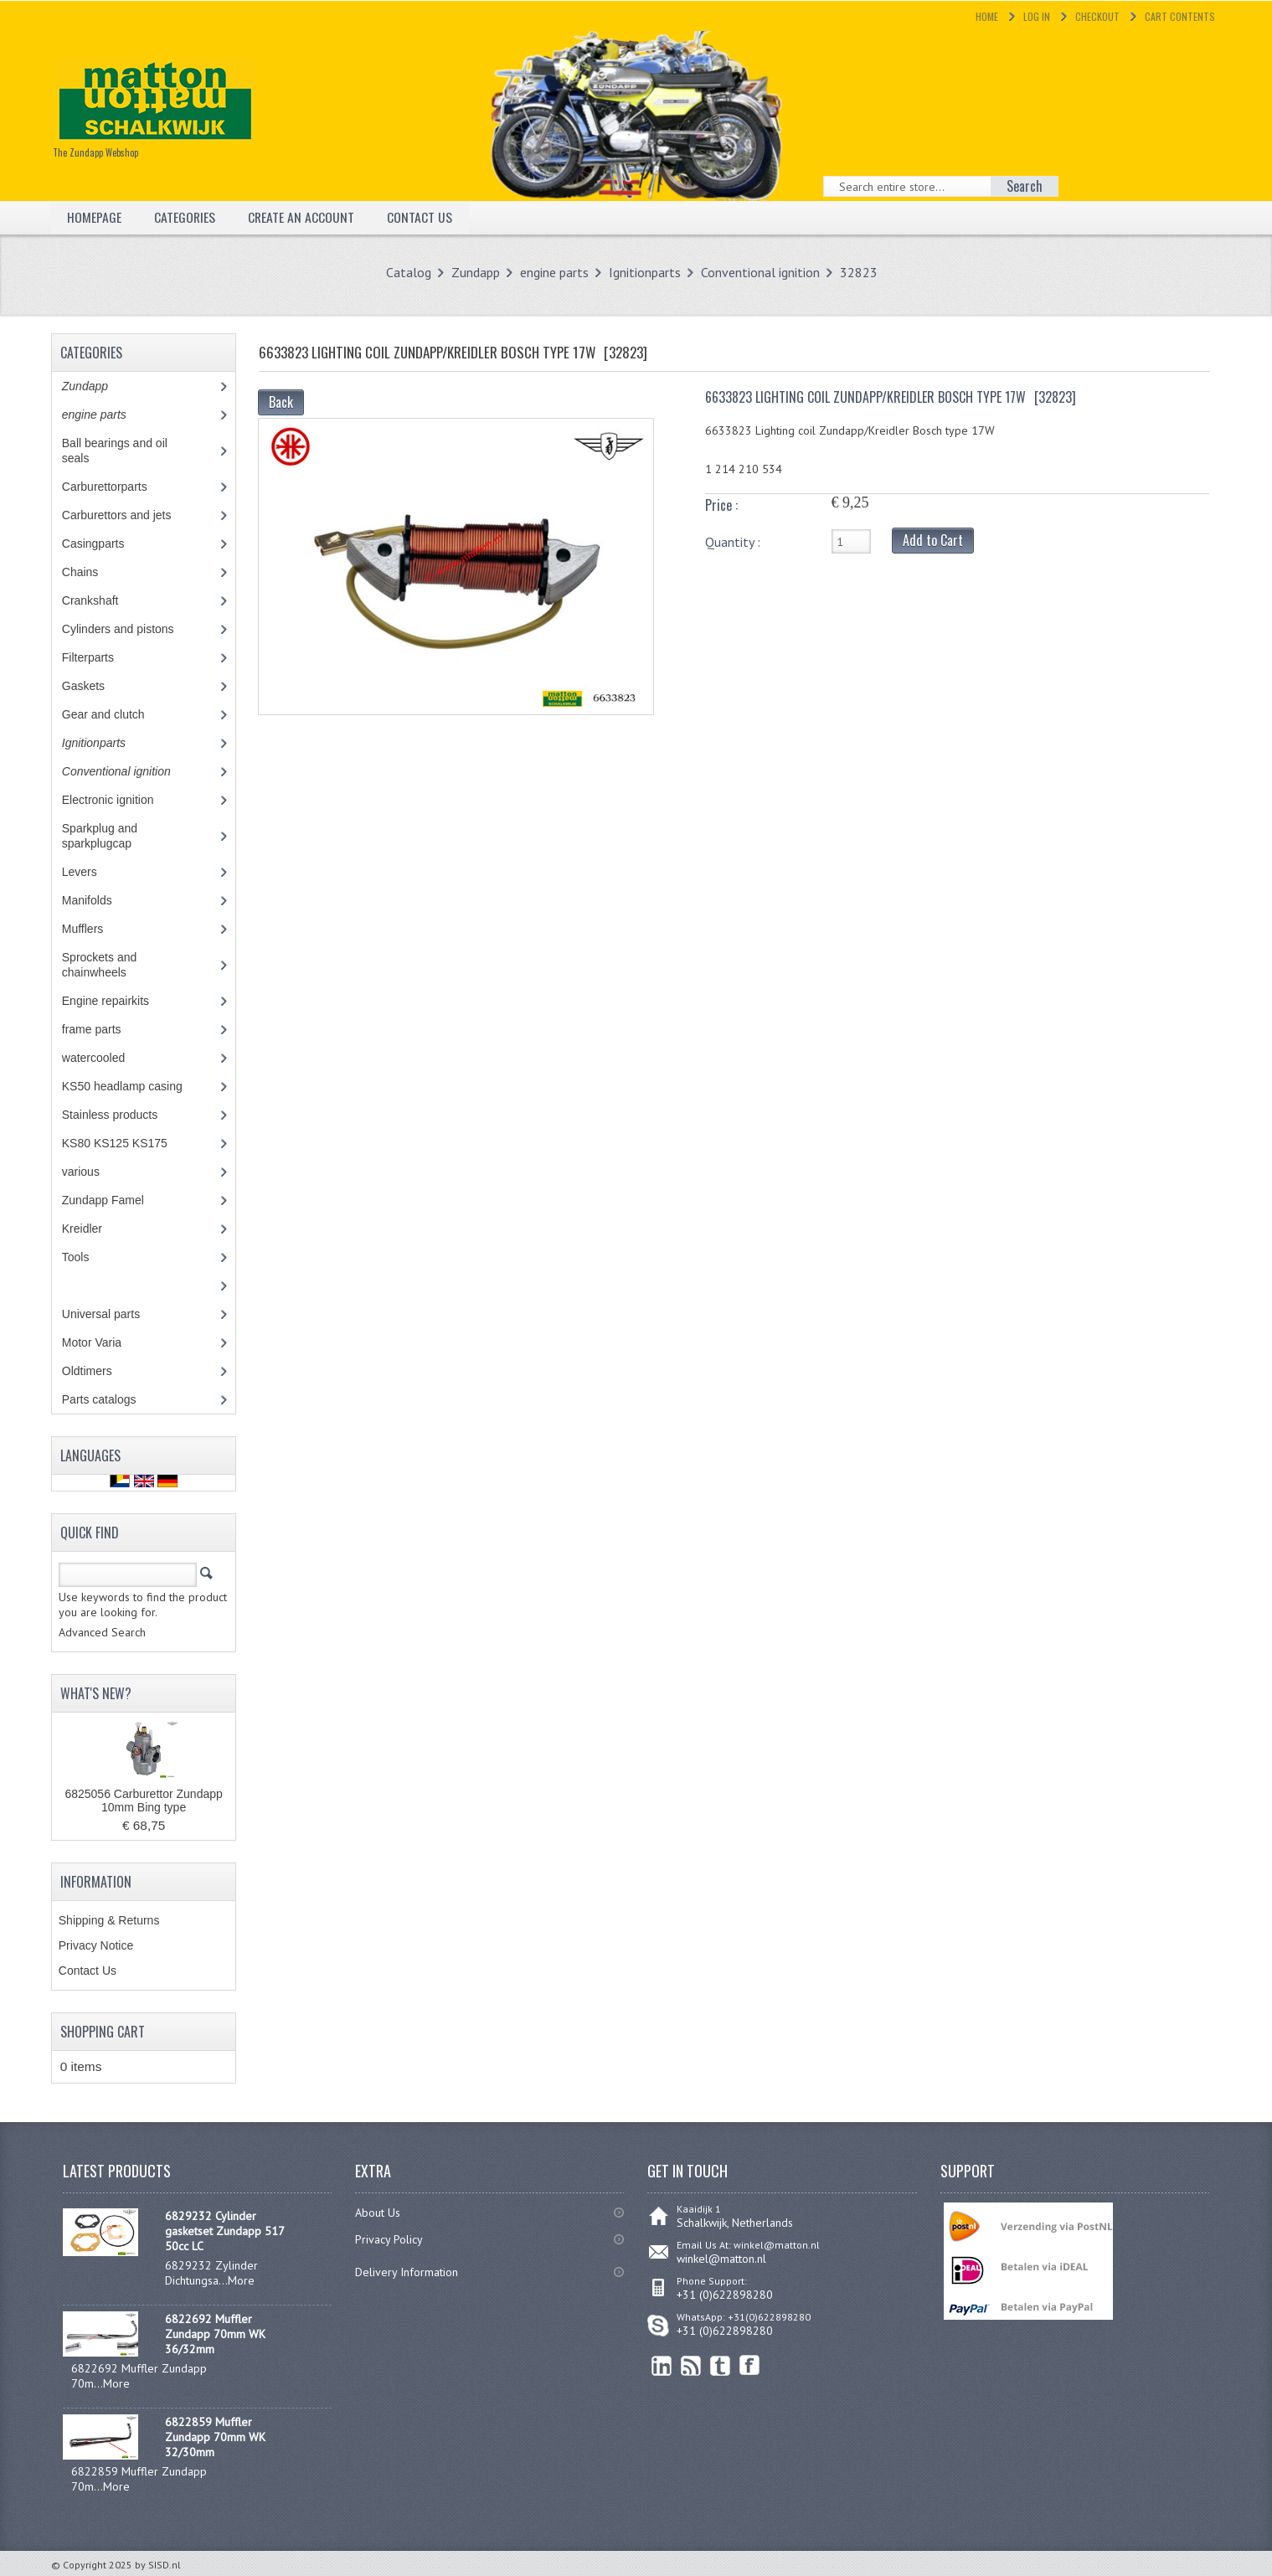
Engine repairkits (117, 1000)
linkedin (661, 2365)
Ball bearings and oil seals (114, 450)
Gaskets (95, 686)
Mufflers (98, 928)
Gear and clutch (115, 714)
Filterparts (100, 657)
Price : (721, 505)
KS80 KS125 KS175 (130, 1143)
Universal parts (116, 1314)
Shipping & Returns (109, 1920)
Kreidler (97, 1228)
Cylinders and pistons (130, 629)
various (89, 1171)
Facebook (749, 2365)
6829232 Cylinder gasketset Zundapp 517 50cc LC (224, 2231)
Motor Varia (107, 1342)
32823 (859, 272)
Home (987, 16)
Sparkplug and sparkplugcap (109, 836)
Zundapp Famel (115, 1200)
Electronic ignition (120, 799)
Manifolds (99, 900)
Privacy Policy (389, 2239)
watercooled (105, 1057)
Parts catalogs (111, 1399)
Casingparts (105, 543)
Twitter (720, 2365)
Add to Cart (933, 540)
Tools (84, 1257)
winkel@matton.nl (721, 2258)
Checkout (1097, 16)
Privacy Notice (96, 1945)
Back (281, 402)
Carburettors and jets (129, 515)
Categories (185, 217)
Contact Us (421, 217)
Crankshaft (102, 600)
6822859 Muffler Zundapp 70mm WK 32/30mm (215, 2437)
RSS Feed (691, 2365)
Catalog (408, 272)
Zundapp (475, 272)
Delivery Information (406, 2272)
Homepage (94, 217)
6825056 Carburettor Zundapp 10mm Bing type (143, 1800)
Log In (1036, 16)
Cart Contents (1180, 16)
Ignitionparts (645, 272)
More (241, 2280)
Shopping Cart (102, 2032)
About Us (377, 2212)
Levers (91, 871)
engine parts (554, 272)
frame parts (110, 1029)
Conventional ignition (760, 272)
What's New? (95, 1693)
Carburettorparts (113, 486)
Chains (92, 572)
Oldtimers (99, 1371)
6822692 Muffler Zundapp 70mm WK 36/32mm (215, 2334)
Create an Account (302, 217)
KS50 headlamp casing (134, 1086)
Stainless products (125, 1114)
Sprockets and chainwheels (106, 965)
